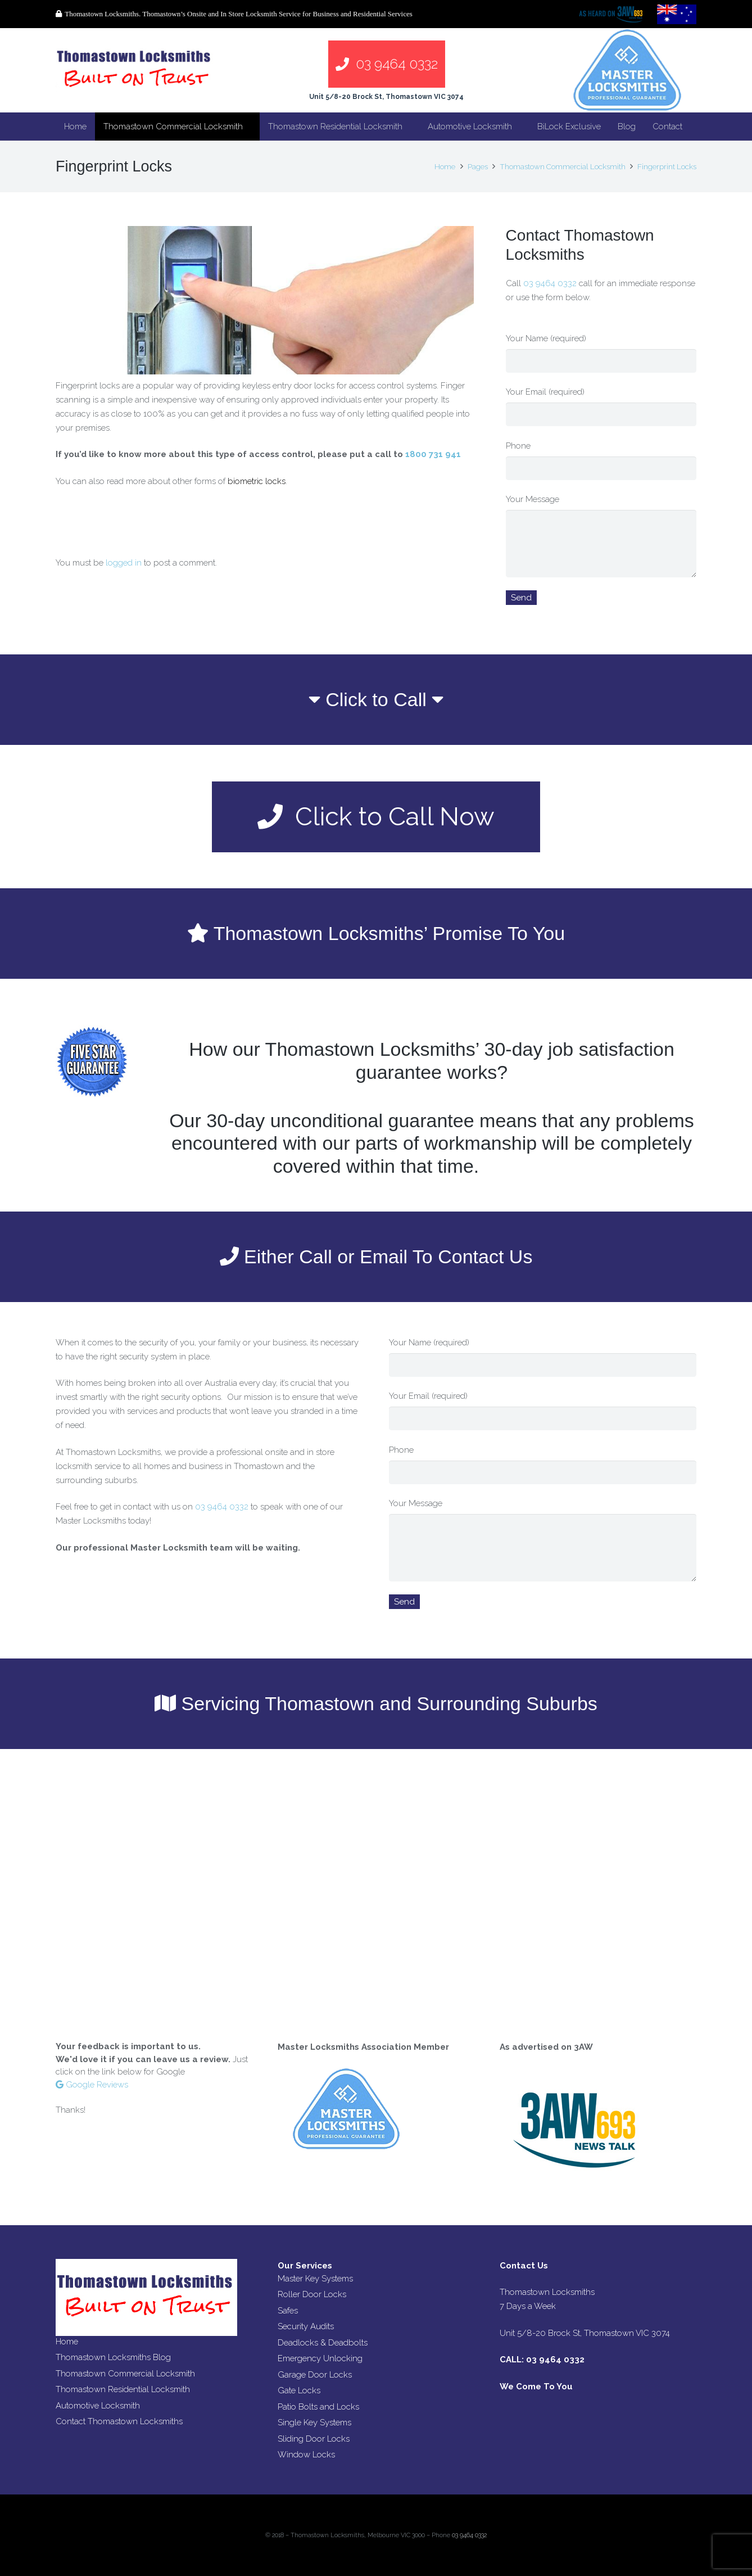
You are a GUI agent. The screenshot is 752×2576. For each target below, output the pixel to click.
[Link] (135, 70)
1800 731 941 (433, 454)
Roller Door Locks (312, 2294)
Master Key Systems (315, 2279)
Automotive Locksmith (98, 2406)
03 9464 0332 (551, 283)
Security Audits (306, 2326)
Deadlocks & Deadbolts (323, 2343)
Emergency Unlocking (320, 2358)
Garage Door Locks (315, 2375)
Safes (288, 2311)
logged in (124, 563)
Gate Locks (299, 2390)
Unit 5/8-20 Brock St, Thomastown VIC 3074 (386, 97)
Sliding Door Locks (314, 2439)
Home (67, 2342)
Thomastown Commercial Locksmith (125, 2374)
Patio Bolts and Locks (318, 2407)
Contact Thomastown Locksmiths (119, 2421)
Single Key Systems (314, 2422)
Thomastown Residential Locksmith (123, 2389)
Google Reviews (92, 2085)
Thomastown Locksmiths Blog (113, 2357)
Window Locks (306, 2455)
